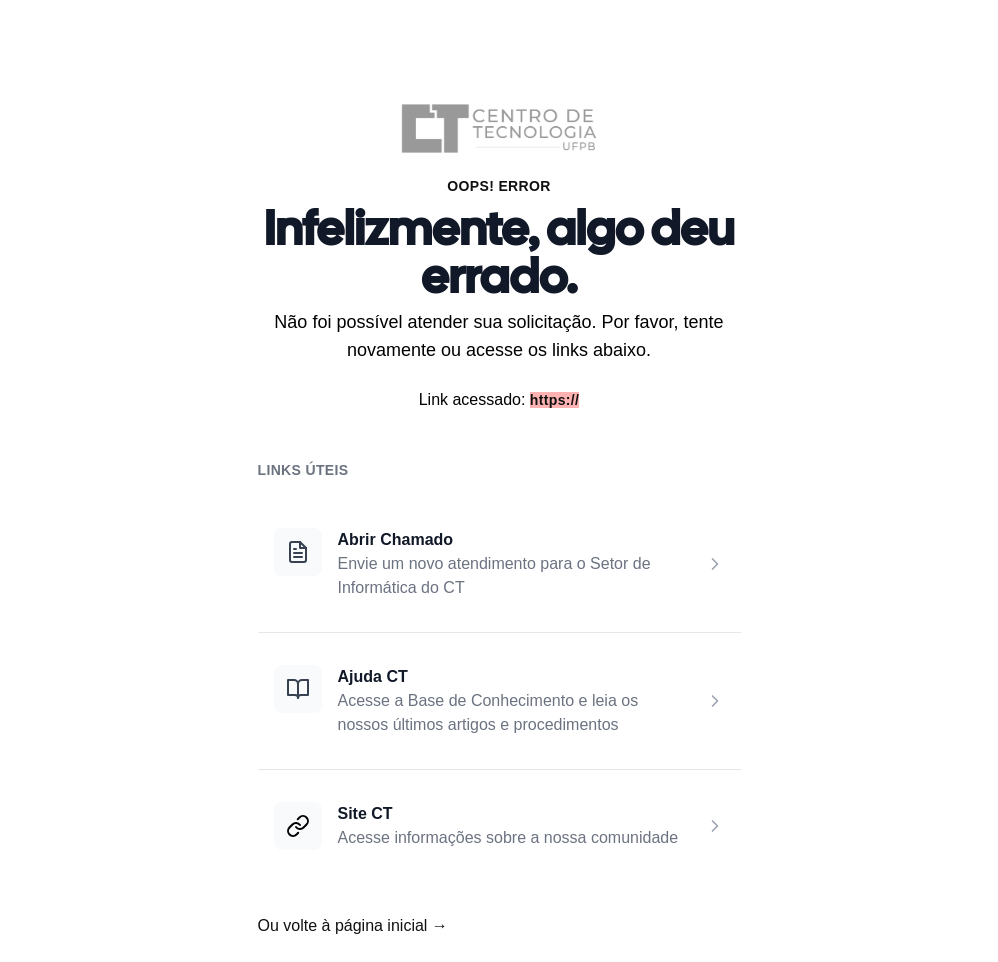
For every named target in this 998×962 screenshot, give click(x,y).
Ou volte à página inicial (353, 925)
